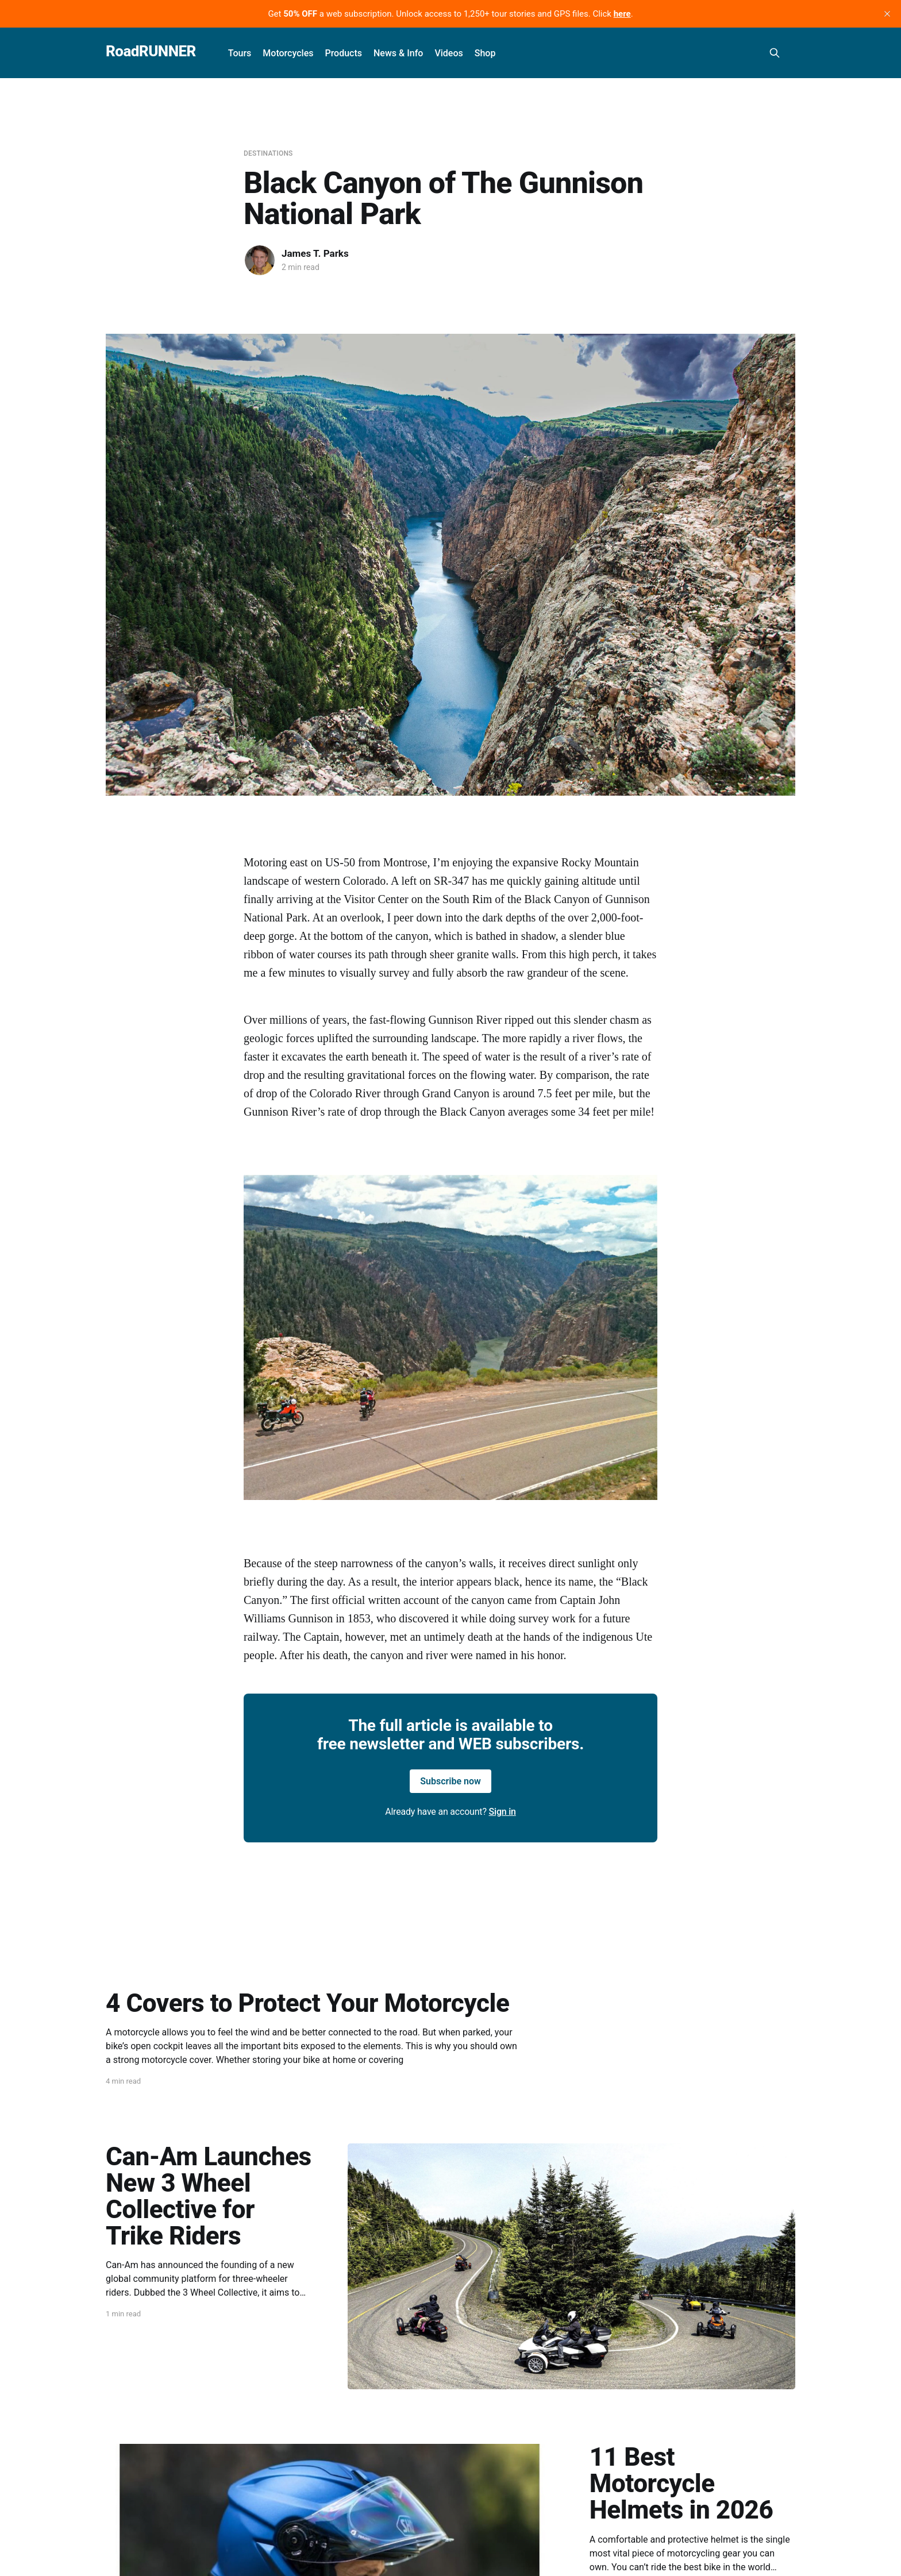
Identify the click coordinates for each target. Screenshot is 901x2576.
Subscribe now (450, 1781)
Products (343, 53)
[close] (887, 14)
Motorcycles (288, 53)
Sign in (502, 1811)
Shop (485, 53)
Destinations (268, 153)
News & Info (398, 53)
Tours (240, 53)
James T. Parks (315, 253)
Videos (448, 53)
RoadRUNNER (151, 51)
